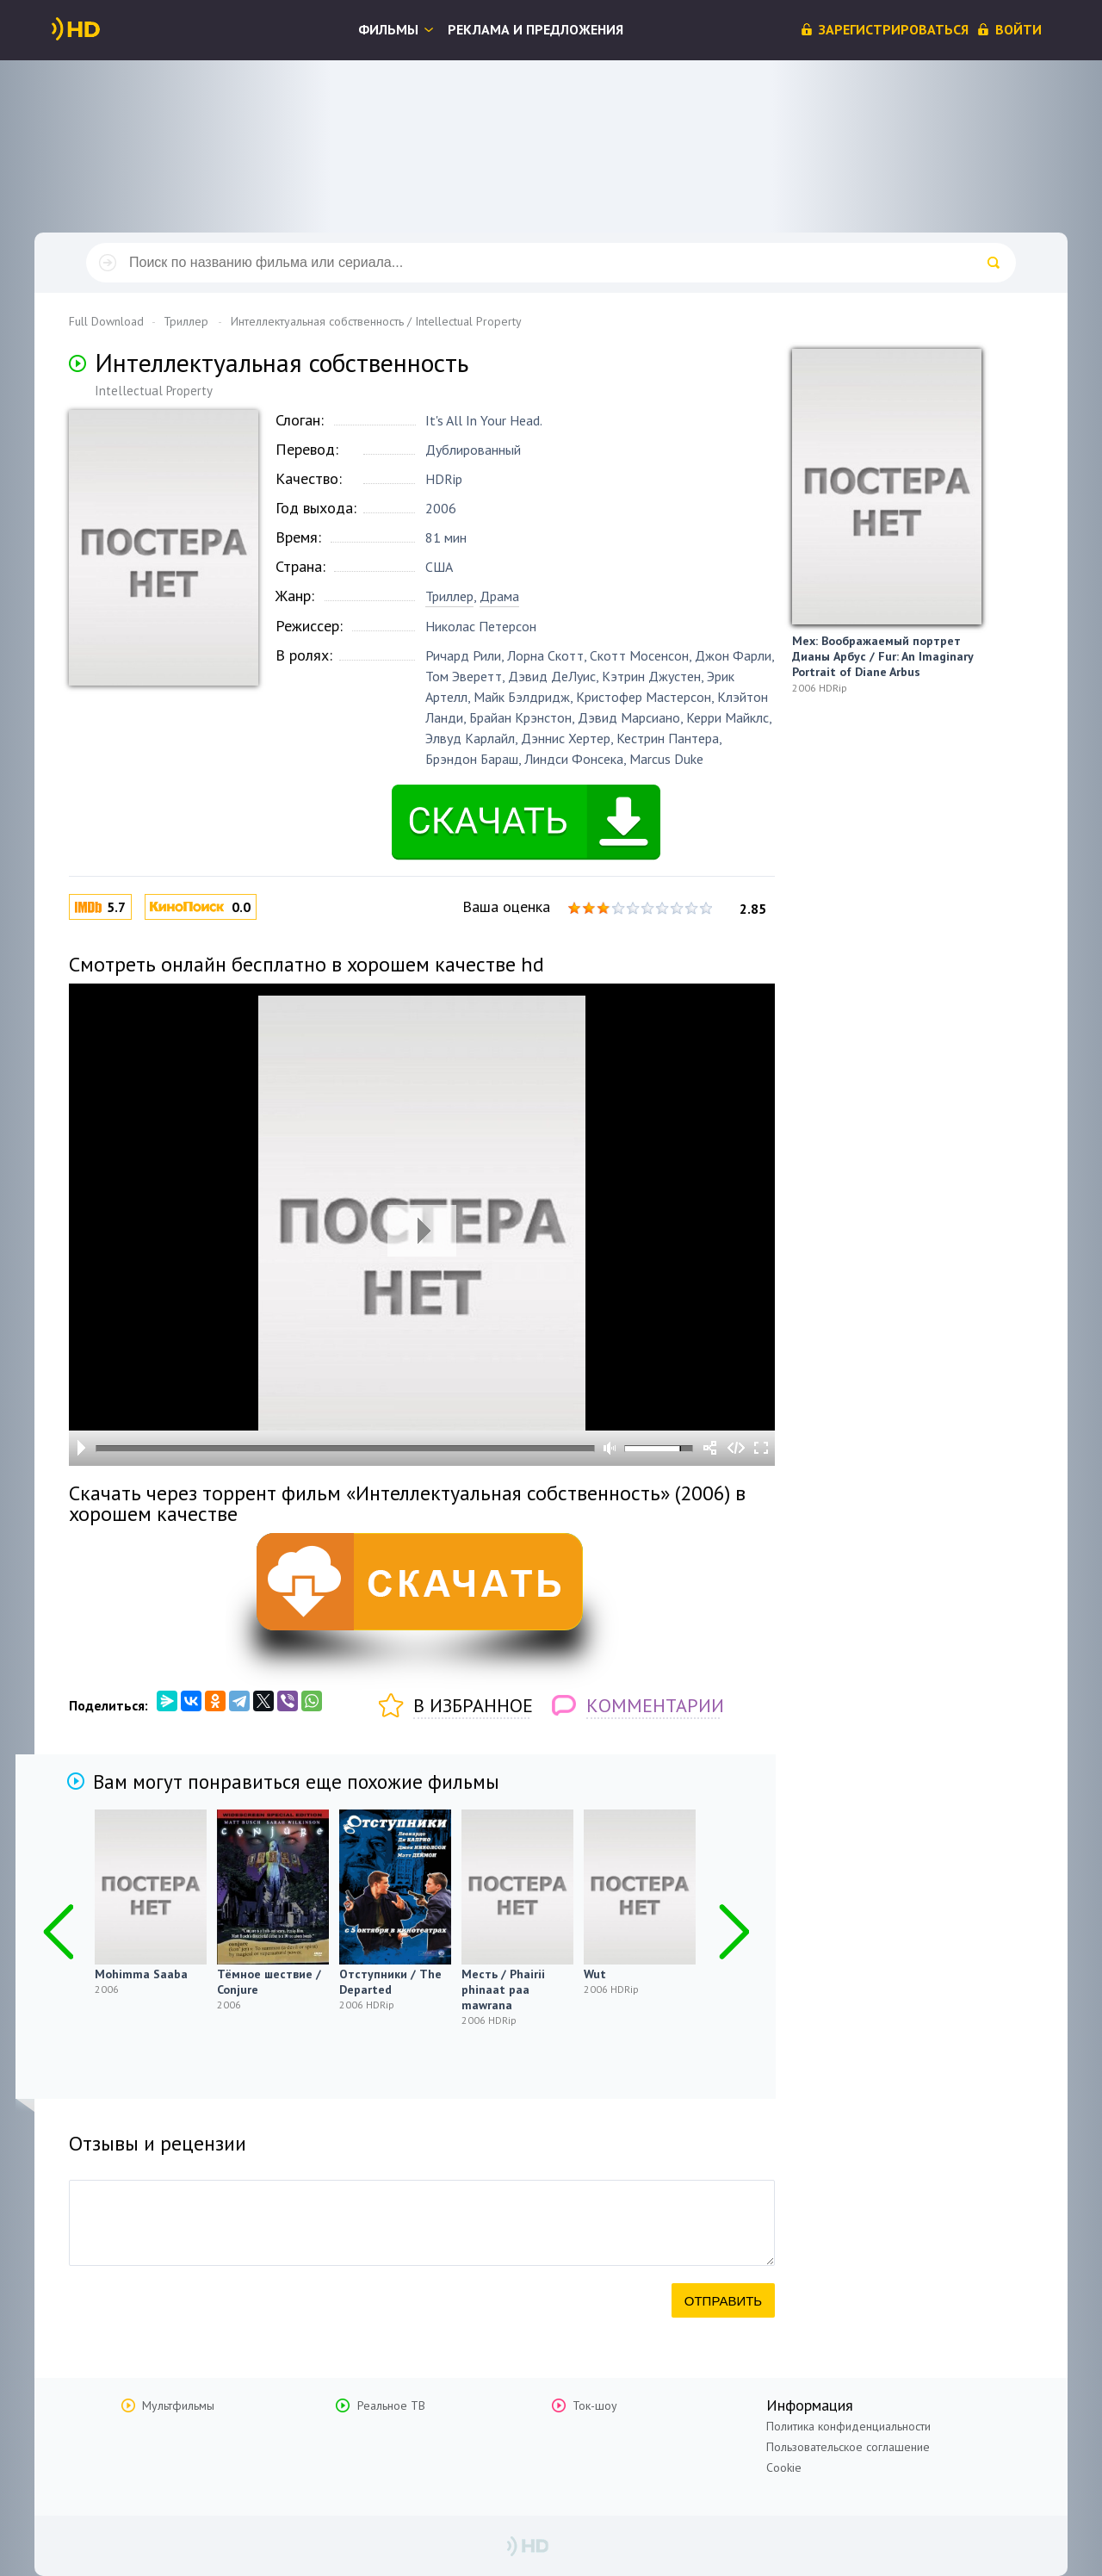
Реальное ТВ (391, 2405)
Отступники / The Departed (390, 1981)
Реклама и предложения (535, 29)
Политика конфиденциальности (848, 2426)
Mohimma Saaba (141, 1974)
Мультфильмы (178, 2405)
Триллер (449, 596)
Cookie (784, 2467)
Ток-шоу (595, 2405)
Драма (499, 596)
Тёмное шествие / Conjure (269, 1981)
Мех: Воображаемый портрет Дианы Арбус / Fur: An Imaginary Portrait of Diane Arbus (882, 656)
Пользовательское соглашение (848, 2447)
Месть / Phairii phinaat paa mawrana (503, 1989)
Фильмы (388, 29)
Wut (595, 1974)
